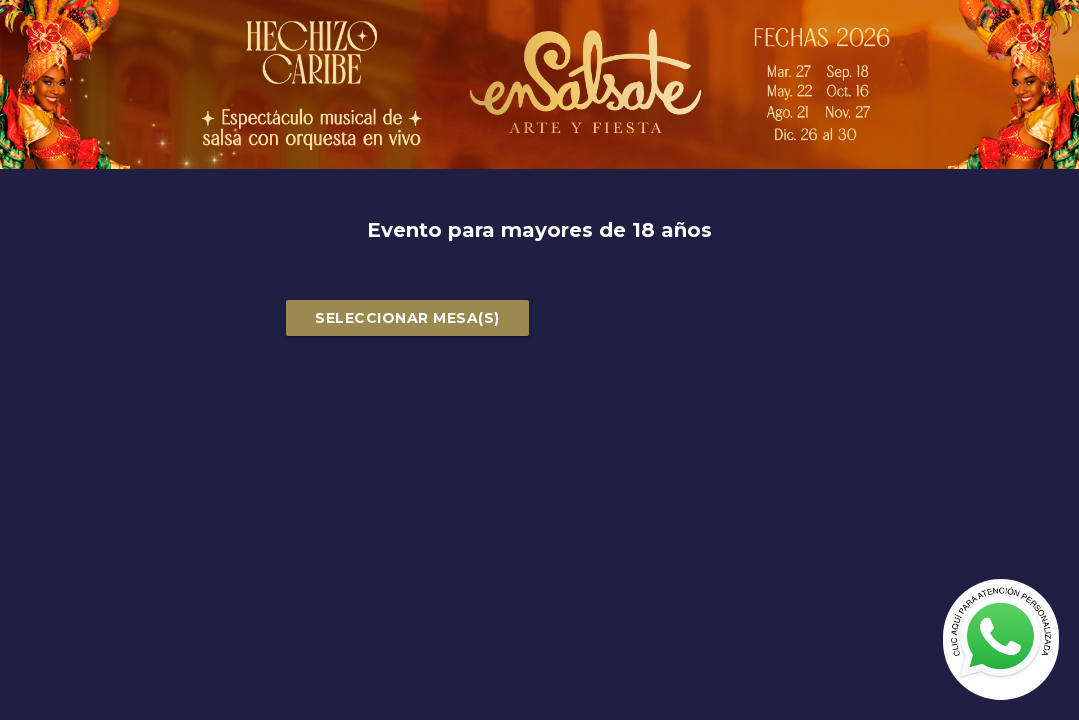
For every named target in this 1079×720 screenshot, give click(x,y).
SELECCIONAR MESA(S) (407, 318)
